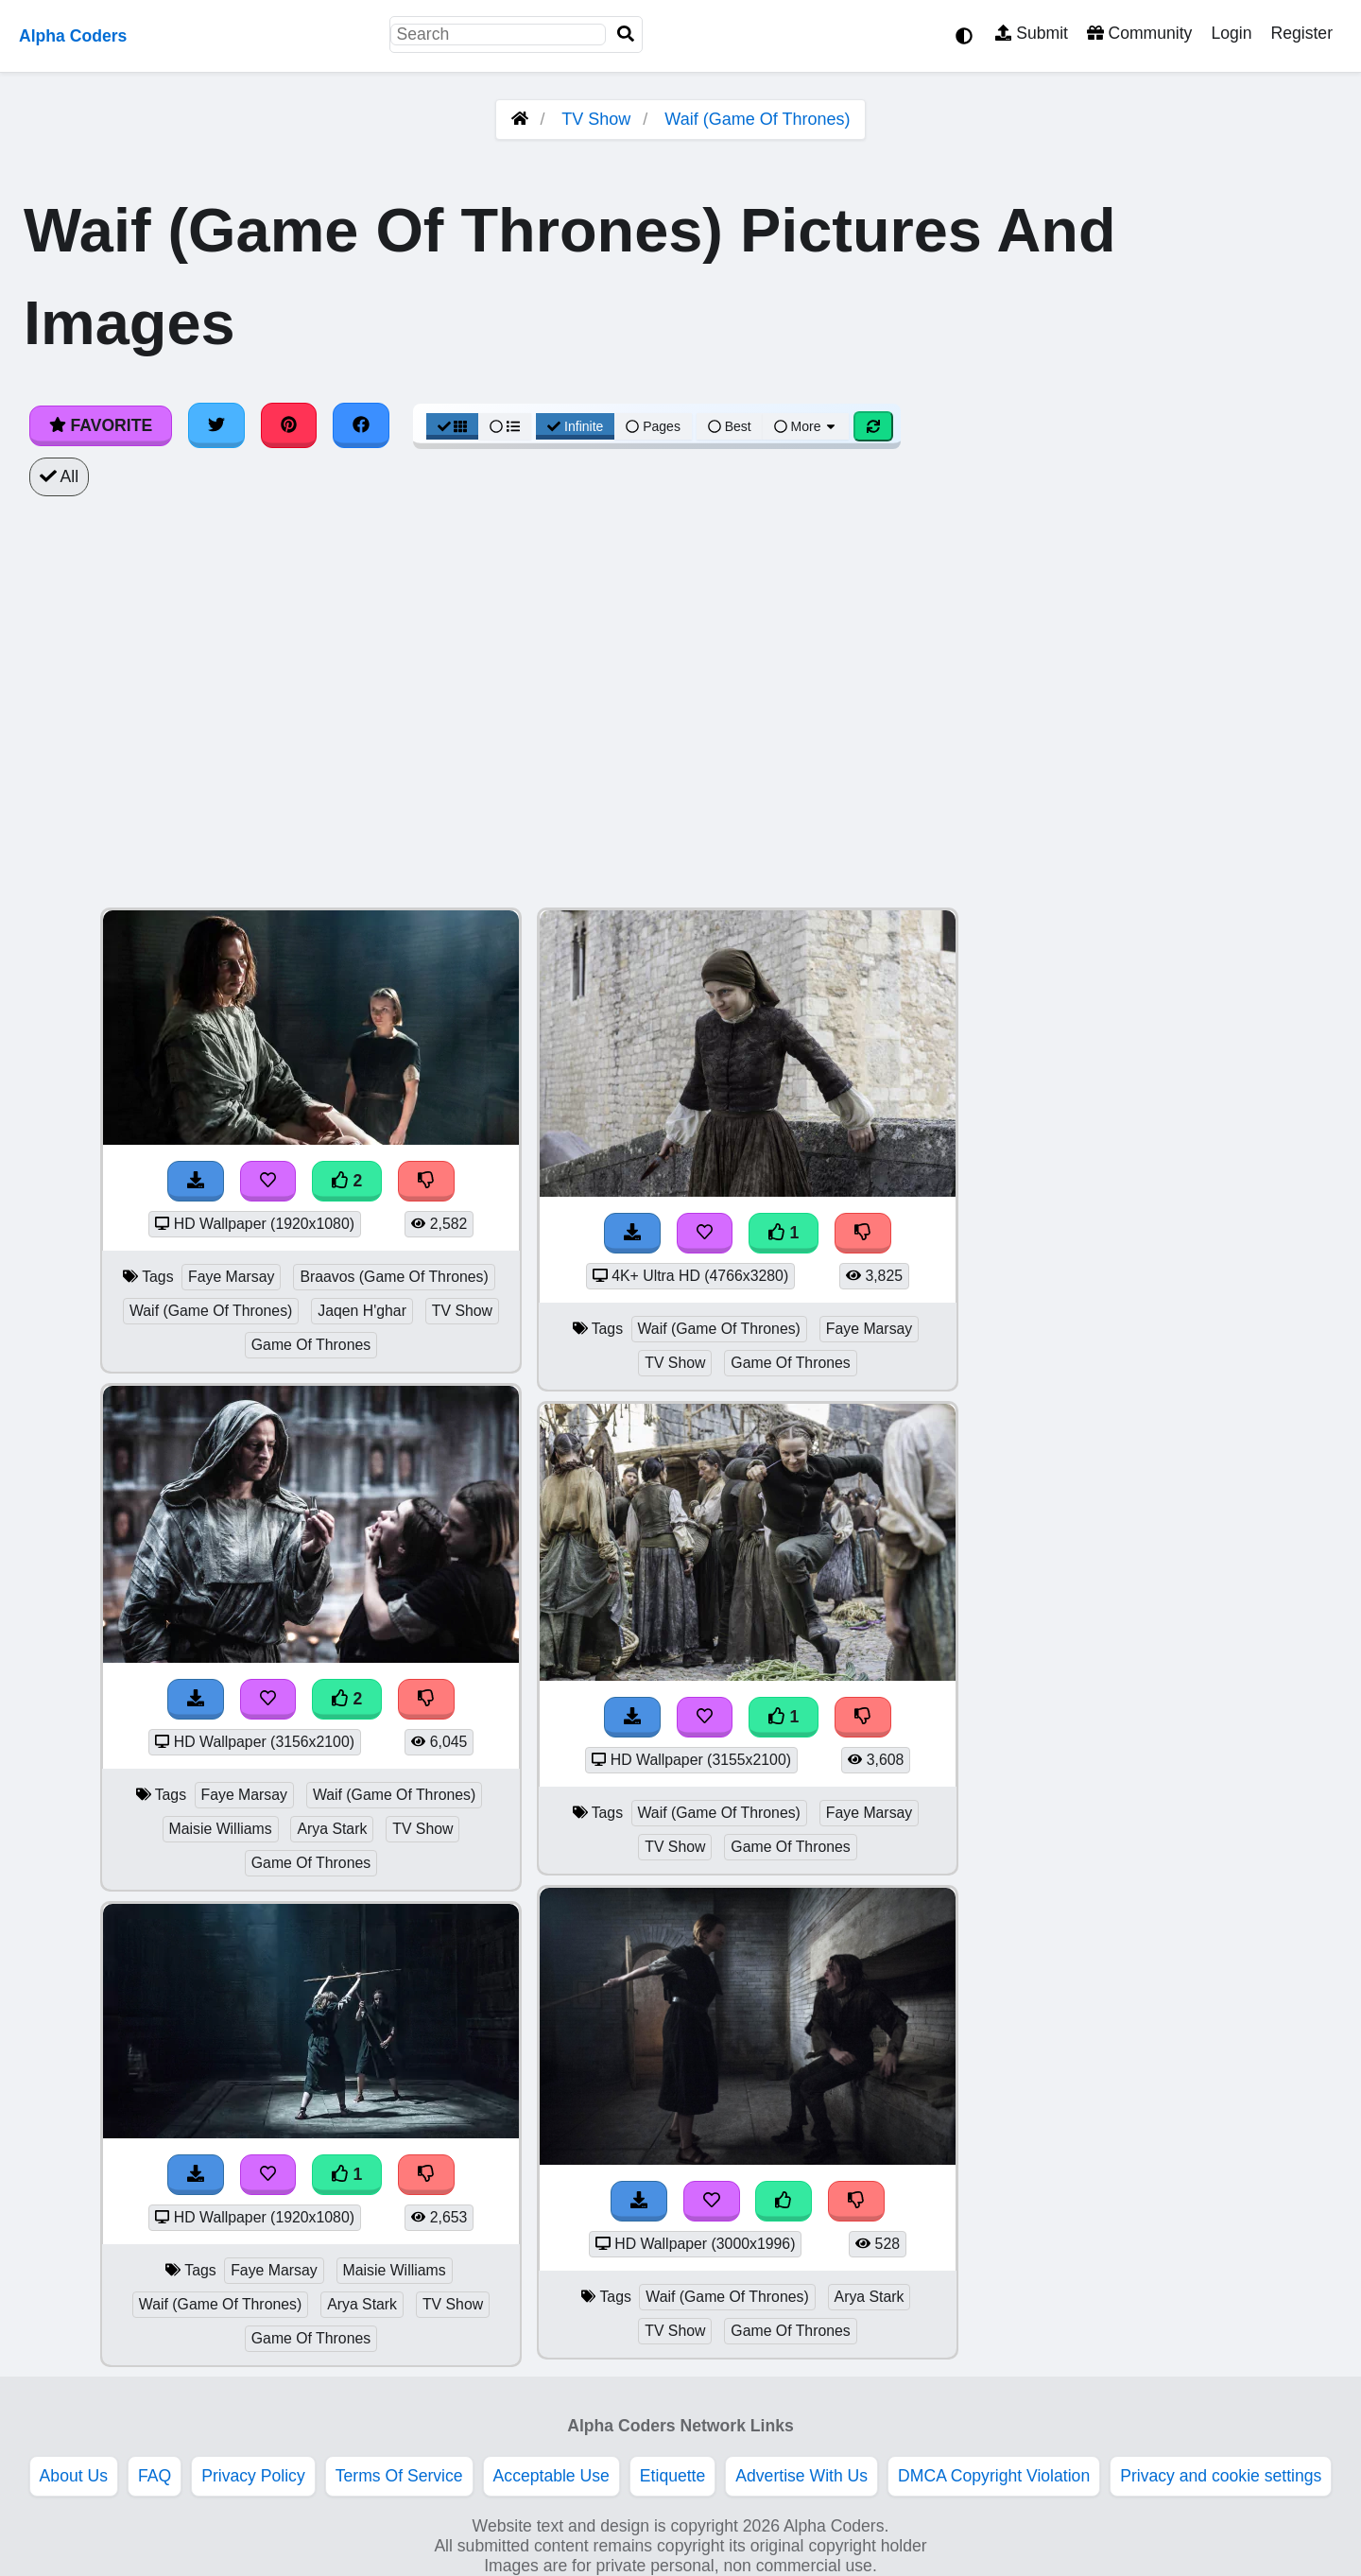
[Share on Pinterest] (289, 425)
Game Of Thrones (310, 1345)
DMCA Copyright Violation (994, 2475)
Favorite (100, 425)
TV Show (595, 119)
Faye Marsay (231, 1277)
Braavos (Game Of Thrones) (394, 1277)
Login (1231, 33)
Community (1139, 33)
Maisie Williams (220, 1829)
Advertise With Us (801, 2475)
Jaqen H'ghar (362, 1311)
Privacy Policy (253, 2475)
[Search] (626, 34)
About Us (74, 2475)
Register (1301, 33)
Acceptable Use (551, 2475)
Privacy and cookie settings (1220, 2475)
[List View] (504, 426)
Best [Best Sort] (729, 426)
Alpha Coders (73, 35)
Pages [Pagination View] (653, 426)
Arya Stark (332, 1829)
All (59, 476)
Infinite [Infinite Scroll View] (575, 426)
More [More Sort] (806, 426)
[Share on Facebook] (361, 425)
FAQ (154, 2475)
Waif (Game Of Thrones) (757, 119)
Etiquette (672, 2475)
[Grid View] (452, 426)
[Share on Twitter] (216, 425)
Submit (1031, 33)
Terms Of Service (399, 2475)
